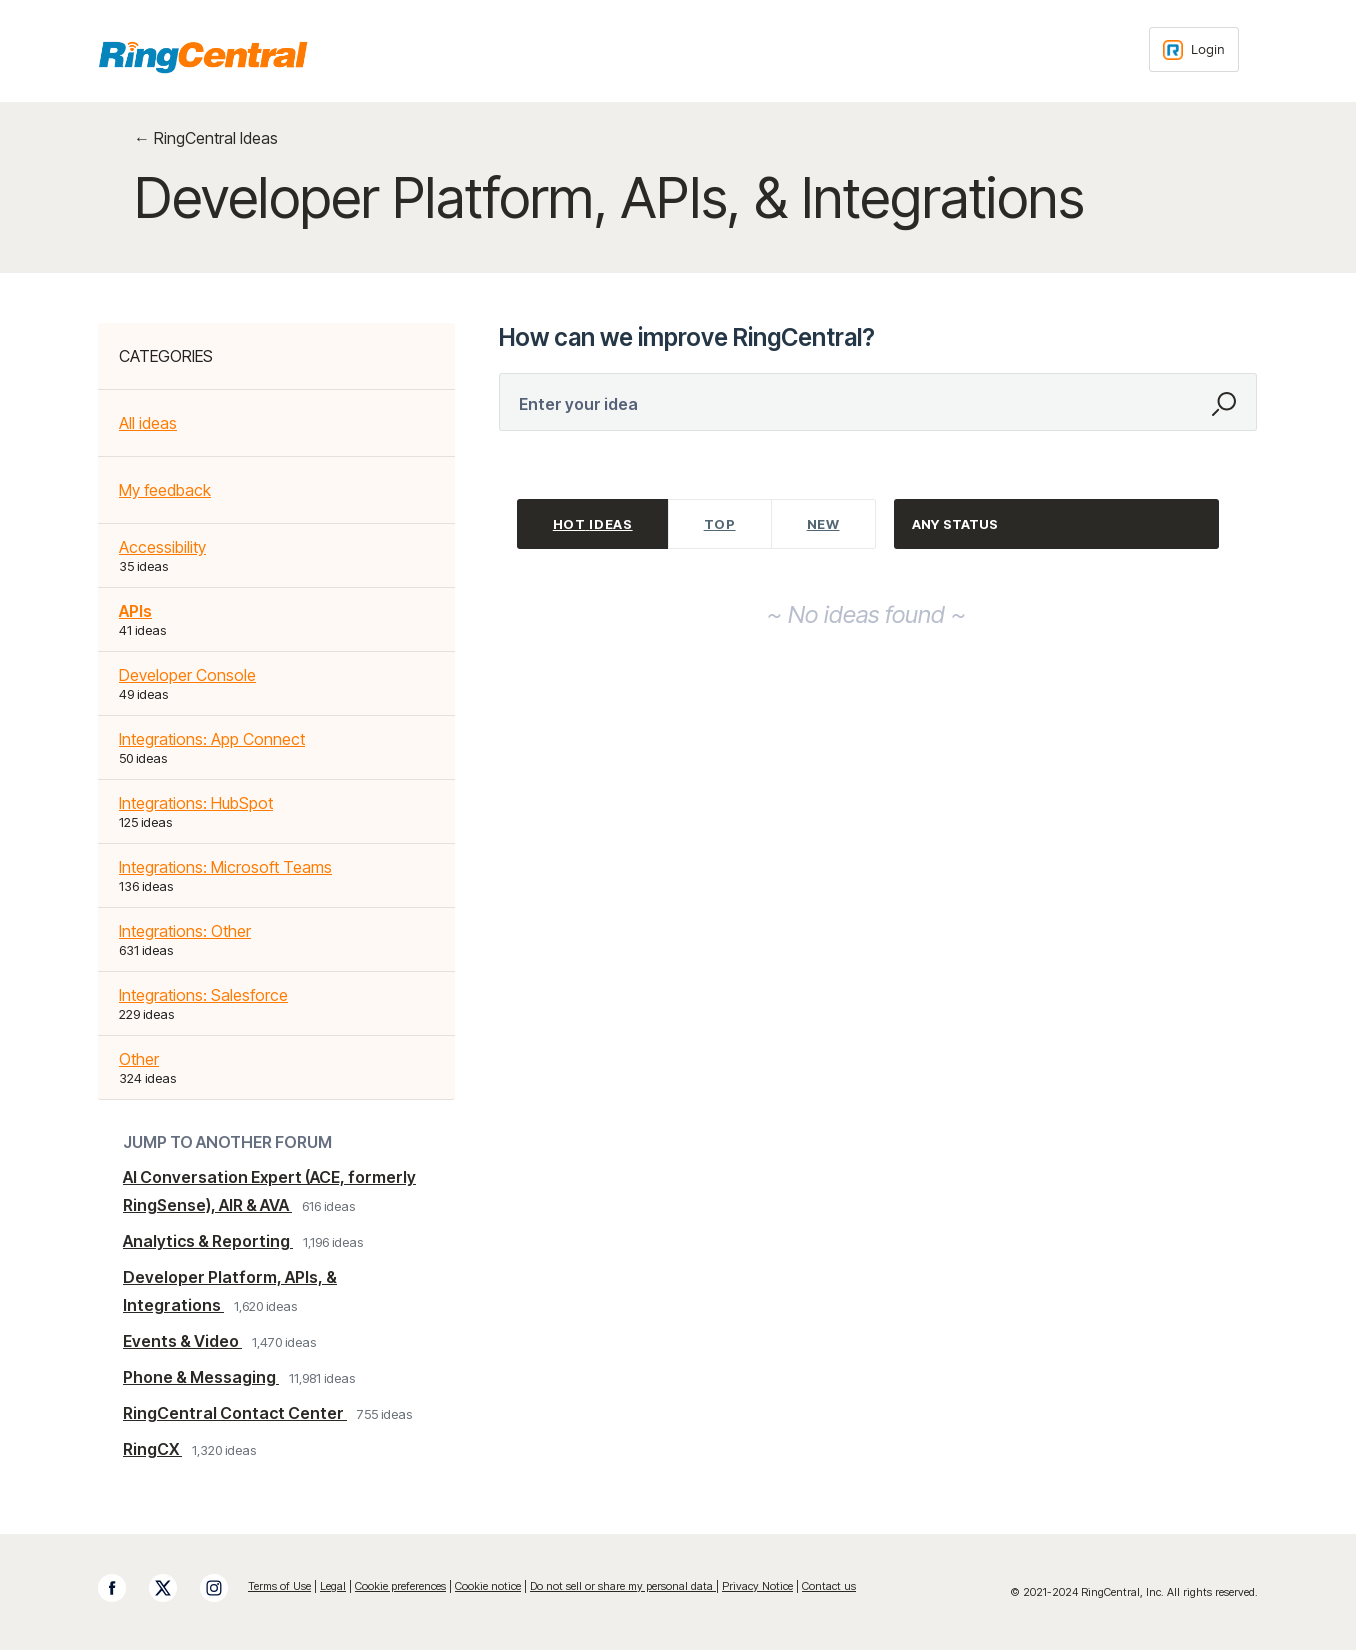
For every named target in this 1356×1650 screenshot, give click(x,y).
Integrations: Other (185, 931)
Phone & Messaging (201, 1377)
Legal (333, 1586)
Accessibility (162, 547)
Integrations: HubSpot (196, 803)
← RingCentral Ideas (206, 138)
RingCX (152, 1449)
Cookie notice (488, 1586)
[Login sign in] (1194, 49)
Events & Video (182, 1341)
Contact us (829, 1586)
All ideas (148, 423)
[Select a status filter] (1057, 524)
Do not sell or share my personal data (623, 1586)
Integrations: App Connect (212, 739)
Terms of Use (279, 1586)
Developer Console (187, 675)
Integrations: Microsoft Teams (225, 867)
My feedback (165, 490)
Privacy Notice (757, 1586)
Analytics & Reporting (208, 1241)
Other (139, 1059)
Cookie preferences (400, 1586)
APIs (135, 611)
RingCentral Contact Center (235, 1413)
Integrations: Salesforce (203, 995)
